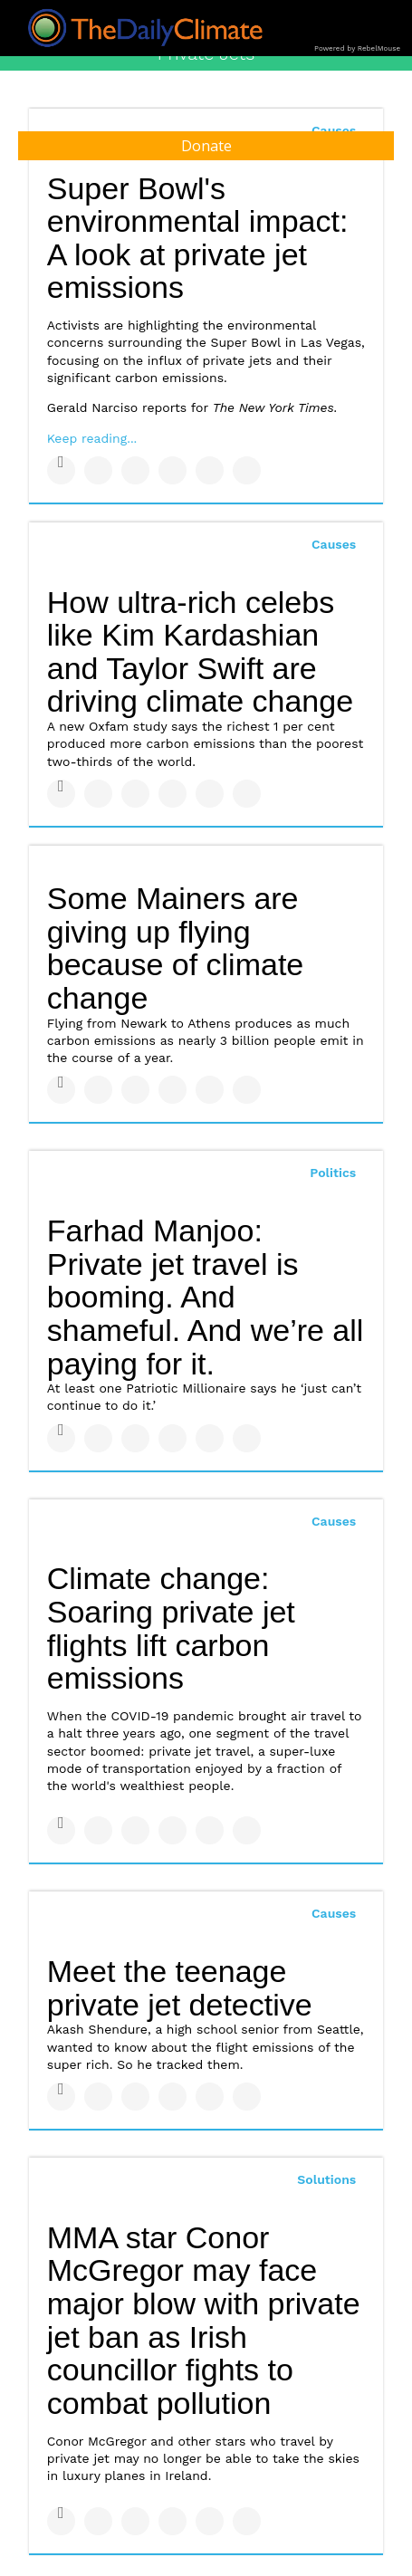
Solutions (326, 2179)
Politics (333, 1172)
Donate (206, 146)
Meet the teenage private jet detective (179, 1988)
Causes (333, 544)
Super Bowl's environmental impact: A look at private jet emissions (198, 238)
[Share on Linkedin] (135, 470)
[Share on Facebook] (61, 470)
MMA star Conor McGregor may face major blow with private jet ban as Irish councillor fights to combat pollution (203, 2320)
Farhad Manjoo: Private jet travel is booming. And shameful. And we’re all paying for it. (205, 1297)
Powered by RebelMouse (357, 48)
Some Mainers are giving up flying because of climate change (175, 948)
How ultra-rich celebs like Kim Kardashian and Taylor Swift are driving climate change (200, 652)
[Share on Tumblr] (172, 470)
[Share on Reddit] (247, 470)
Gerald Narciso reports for (192, 407)
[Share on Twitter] (98, 470)
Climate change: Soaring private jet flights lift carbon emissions (171, 1628)
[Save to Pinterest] (210, 470)
